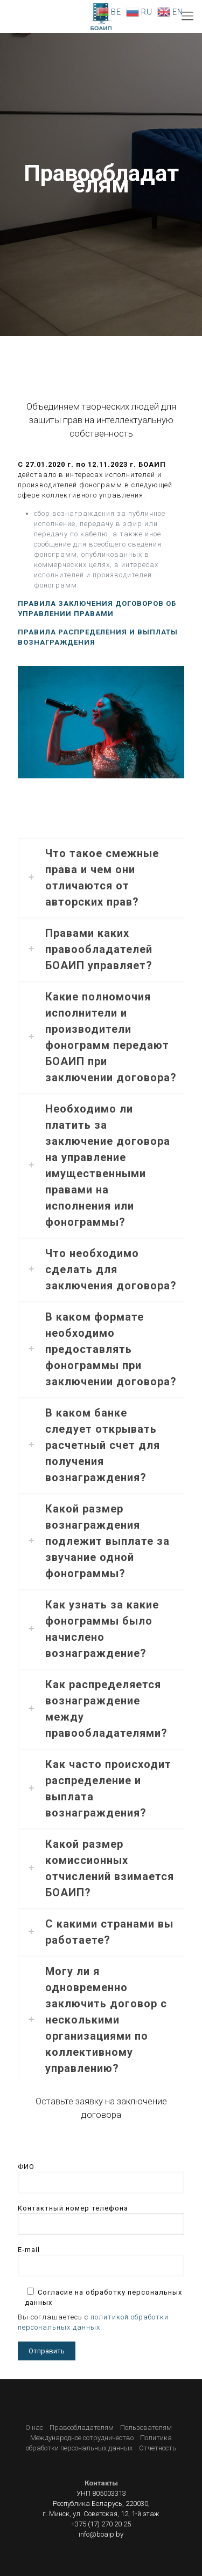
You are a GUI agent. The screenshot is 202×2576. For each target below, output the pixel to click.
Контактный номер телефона (101, 2219)
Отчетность (157, 2448)
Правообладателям (82, 2427)
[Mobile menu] (187, 16)
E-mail (101, 2261)
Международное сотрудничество (82, 2438)
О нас (34, 2427)
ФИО (101, 2178)
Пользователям (146, 2427)
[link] (101, 877)
